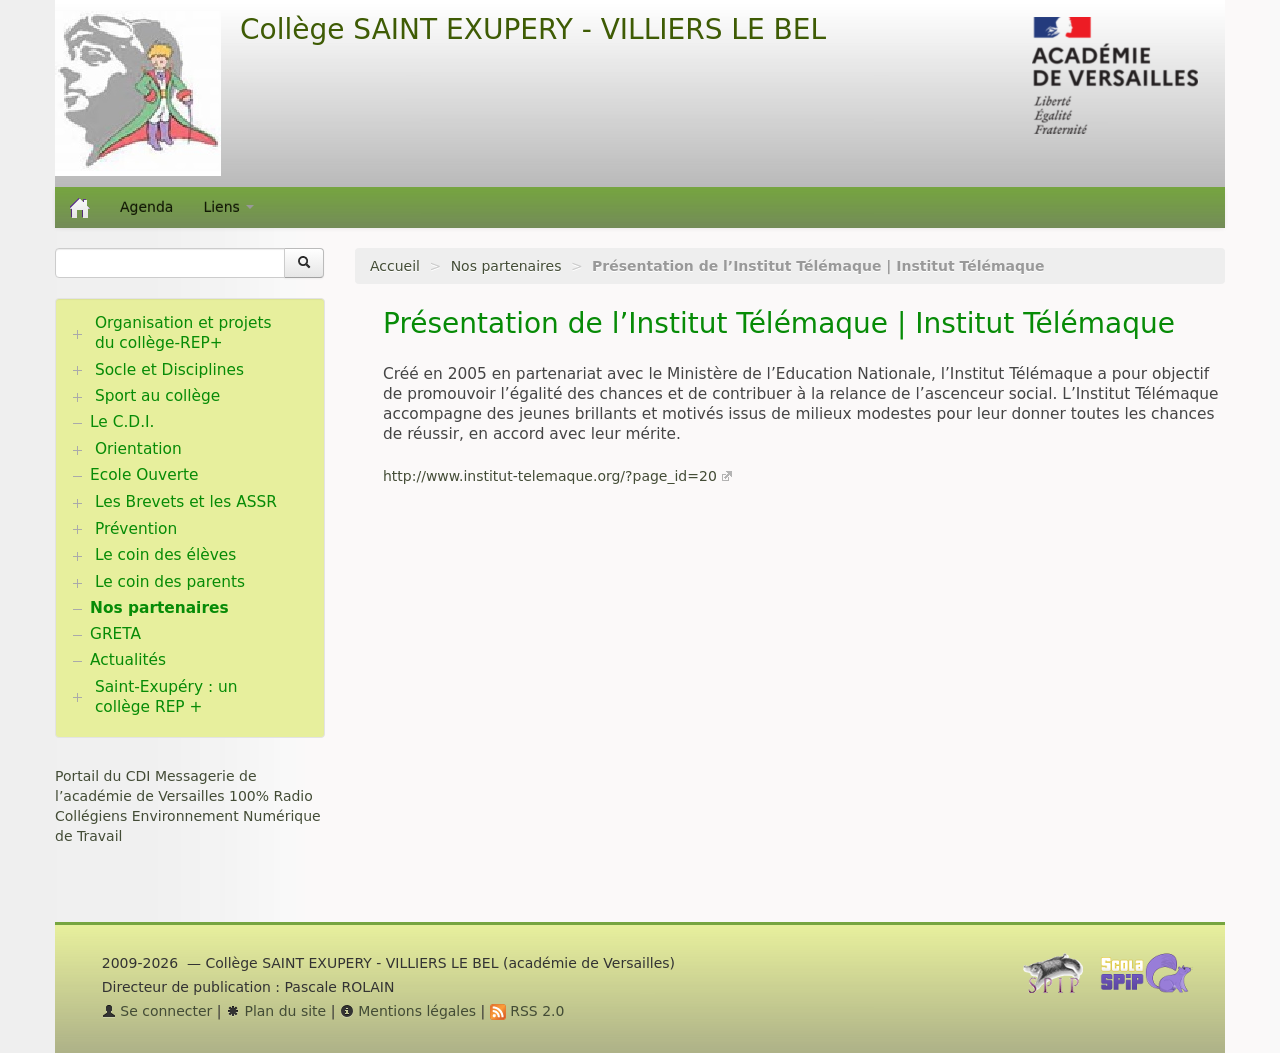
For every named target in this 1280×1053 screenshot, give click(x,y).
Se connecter (157, 1011)
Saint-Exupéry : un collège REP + (166, 697)
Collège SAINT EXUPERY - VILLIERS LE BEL (533, 29)
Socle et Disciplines (169, 370)
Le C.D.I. (122, 422)
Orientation (138, 449)
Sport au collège (157, 396)
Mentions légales (408, 1011)
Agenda (146, 207)
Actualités (128, 660)
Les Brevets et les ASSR (186, 502)
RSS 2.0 (527, 1011)
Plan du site (276, 1011)
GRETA (115, 634)
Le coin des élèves (165, 555)
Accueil (395, 266)
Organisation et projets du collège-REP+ (183, 333)
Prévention (136, 529)
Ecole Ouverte (144, 475)
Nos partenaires (506, 266)
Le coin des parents (170, 582)
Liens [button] (228, 207)
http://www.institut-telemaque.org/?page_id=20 (550, 476)
